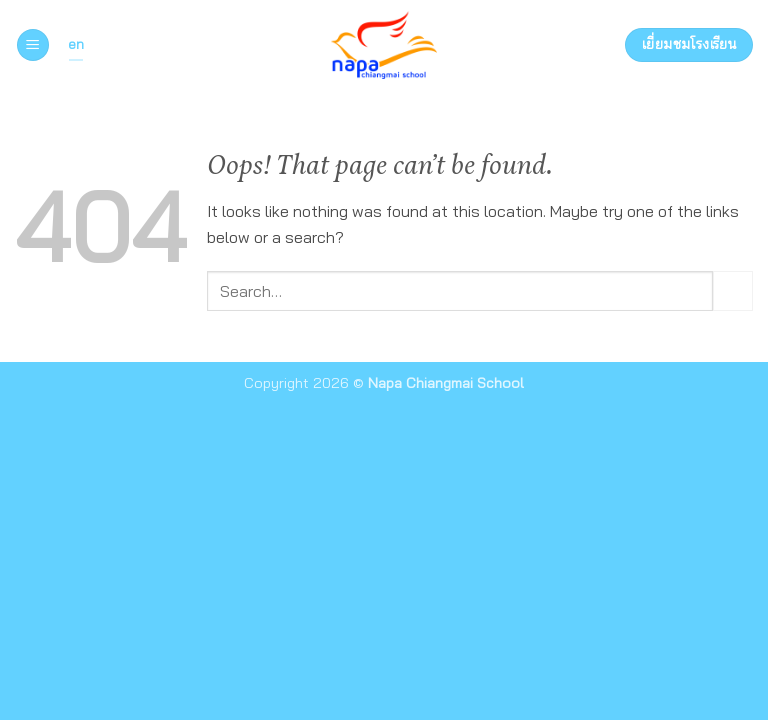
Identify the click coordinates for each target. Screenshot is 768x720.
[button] (33, 45)
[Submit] (733, 290)
